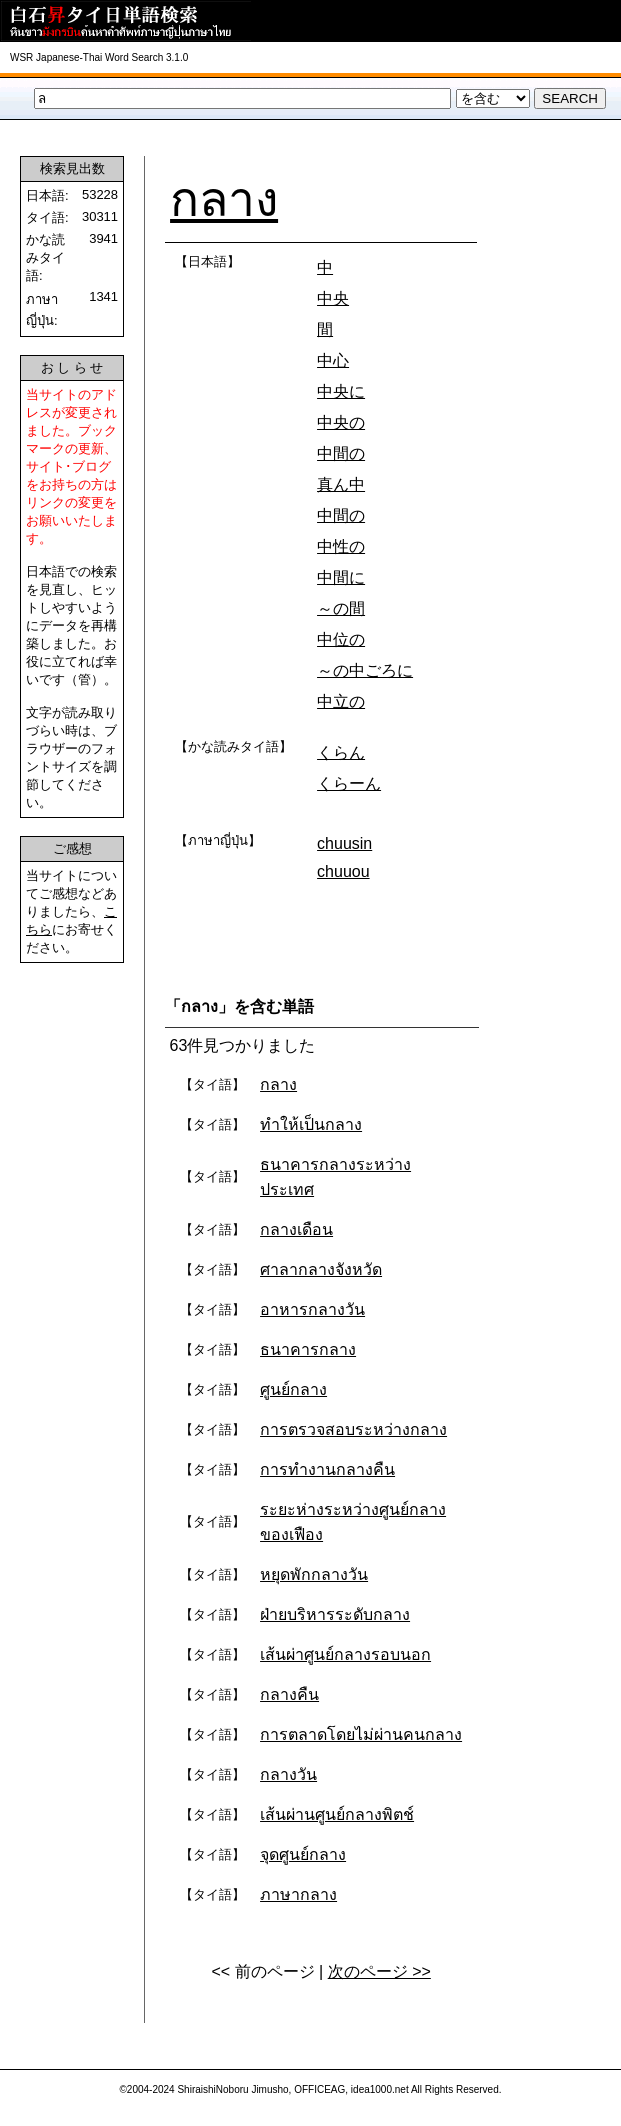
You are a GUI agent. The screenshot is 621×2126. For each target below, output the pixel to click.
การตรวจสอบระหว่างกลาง (353, 1429)
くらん (341, 752)
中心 (333, 360)
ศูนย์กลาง (293, 1389)
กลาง (224, 199)
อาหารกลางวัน (312, 1309)
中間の (341, 453)
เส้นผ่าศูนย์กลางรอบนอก (345, 1654)
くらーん (349, 783)
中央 (333, 298)
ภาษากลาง (298, 1894)
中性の (341, 546)
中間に (341, 577)
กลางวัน (288, 1774)
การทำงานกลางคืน (327, 1469)
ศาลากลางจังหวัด (321, 1269)
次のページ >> (379, 1971)
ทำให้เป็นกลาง (311, 1124)
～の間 (341, 608)
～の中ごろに (365, 670)
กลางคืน (289, 1694)
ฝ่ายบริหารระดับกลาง (335, 1614)
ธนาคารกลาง (308, 1349)
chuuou (343, 871)
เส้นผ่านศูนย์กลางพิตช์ (337, 1814)
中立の (341, 701)
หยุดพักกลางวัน (314, 1574)
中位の (341, 639)
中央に (341, 391)
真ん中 (341, 484)
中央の (341, 422)
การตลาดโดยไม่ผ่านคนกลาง (361, 1734)
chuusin (344, 843)
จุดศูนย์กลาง (303, 1854)
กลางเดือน (296, 1229)
